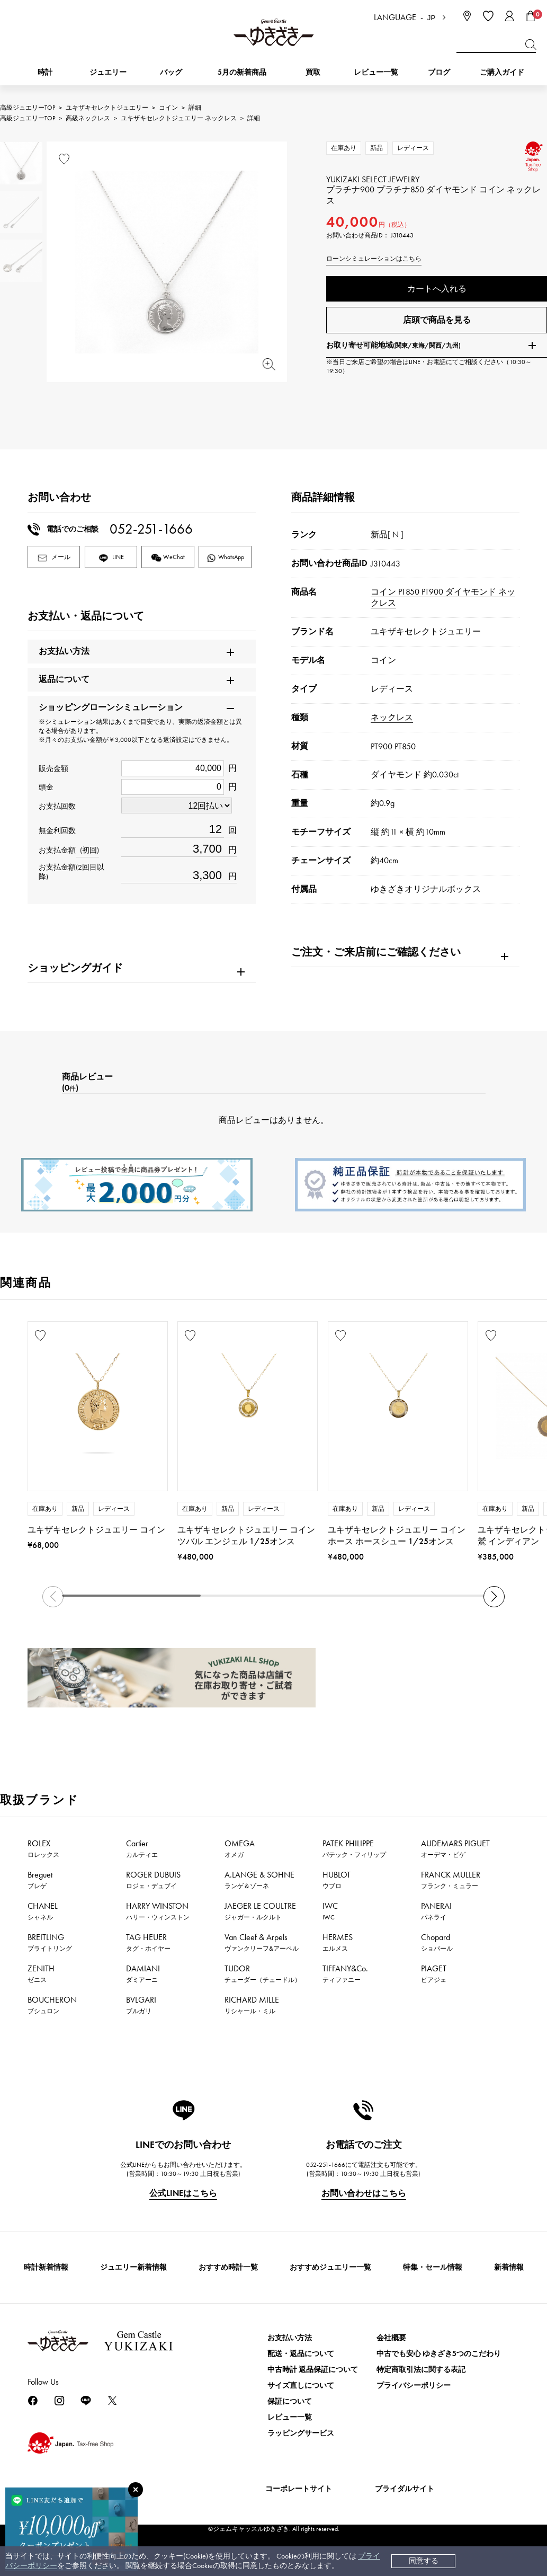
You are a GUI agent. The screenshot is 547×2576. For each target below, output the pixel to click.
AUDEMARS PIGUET (455, 1848)
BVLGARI (141, 2005)
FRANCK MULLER (450, 1880)
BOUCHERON (52, 2005)
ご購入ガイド (502, 72)
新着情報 (509, 2267)
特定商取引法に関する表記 (420, 2369)
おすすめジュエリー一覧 (330, 2267)
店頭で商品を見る (437, 320)
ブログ (439, 72)
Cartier (142, 1848)
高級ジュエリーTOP (27, 107)
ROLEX (43, 1848)
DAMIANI (143, 1973)
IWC (330, 1911)
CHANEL (43, 1911)
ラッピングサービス (300, 2433)
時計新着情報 (46, 2267)
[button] (494, 1596)
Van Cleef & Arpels (262, 1942)
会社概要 (391, 2337)
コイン (168, 107)
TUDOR (263, 1973)
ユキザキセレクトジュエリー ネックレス (179, 118)
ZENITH (41, 1973)
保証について (289, 2401)
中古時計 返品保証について (312, 2369)
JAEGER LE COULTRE (260, 1911)
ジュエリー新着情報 (133, 2267)
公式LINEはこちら (183, 2193)
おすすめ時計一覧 (228, 2267)
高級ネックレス (88, 118)
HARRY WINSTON (158, 1911)
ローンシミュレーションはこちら (374, 258)
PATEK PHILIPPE (354, 1848)
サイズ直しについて (300, 2385)
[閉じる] (135, 2489)
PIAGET (433, 1973)
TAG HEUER (148, 1942)
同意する (423, 2560)
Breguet (40, 1880)
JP (431, 18)
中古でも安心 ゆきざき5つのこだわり (438, 2353)
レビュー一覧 (289, 2417)
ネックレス (392, 717)
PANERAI (436, 1911)
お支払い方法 (289, 2337)
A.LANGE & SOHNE (259, 1880)
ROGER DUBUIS (153, 1880)
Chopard (437, 1942)
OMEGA (240, 1848)
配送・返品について (300, 2353)
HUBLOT (336, 1880)
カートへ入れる (437, 289)
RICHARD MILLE (252, 2005)
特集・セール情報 (432, 2267)
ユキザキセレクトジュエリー (107, 107)
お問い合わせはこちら (363, 2193)
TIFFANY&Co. (345, 1973)
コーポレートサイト (298, 2488)
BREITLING (50, 1942)
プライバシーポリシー (413, 2385)
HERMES (337, 1942)
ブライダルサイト (404, 2488)
